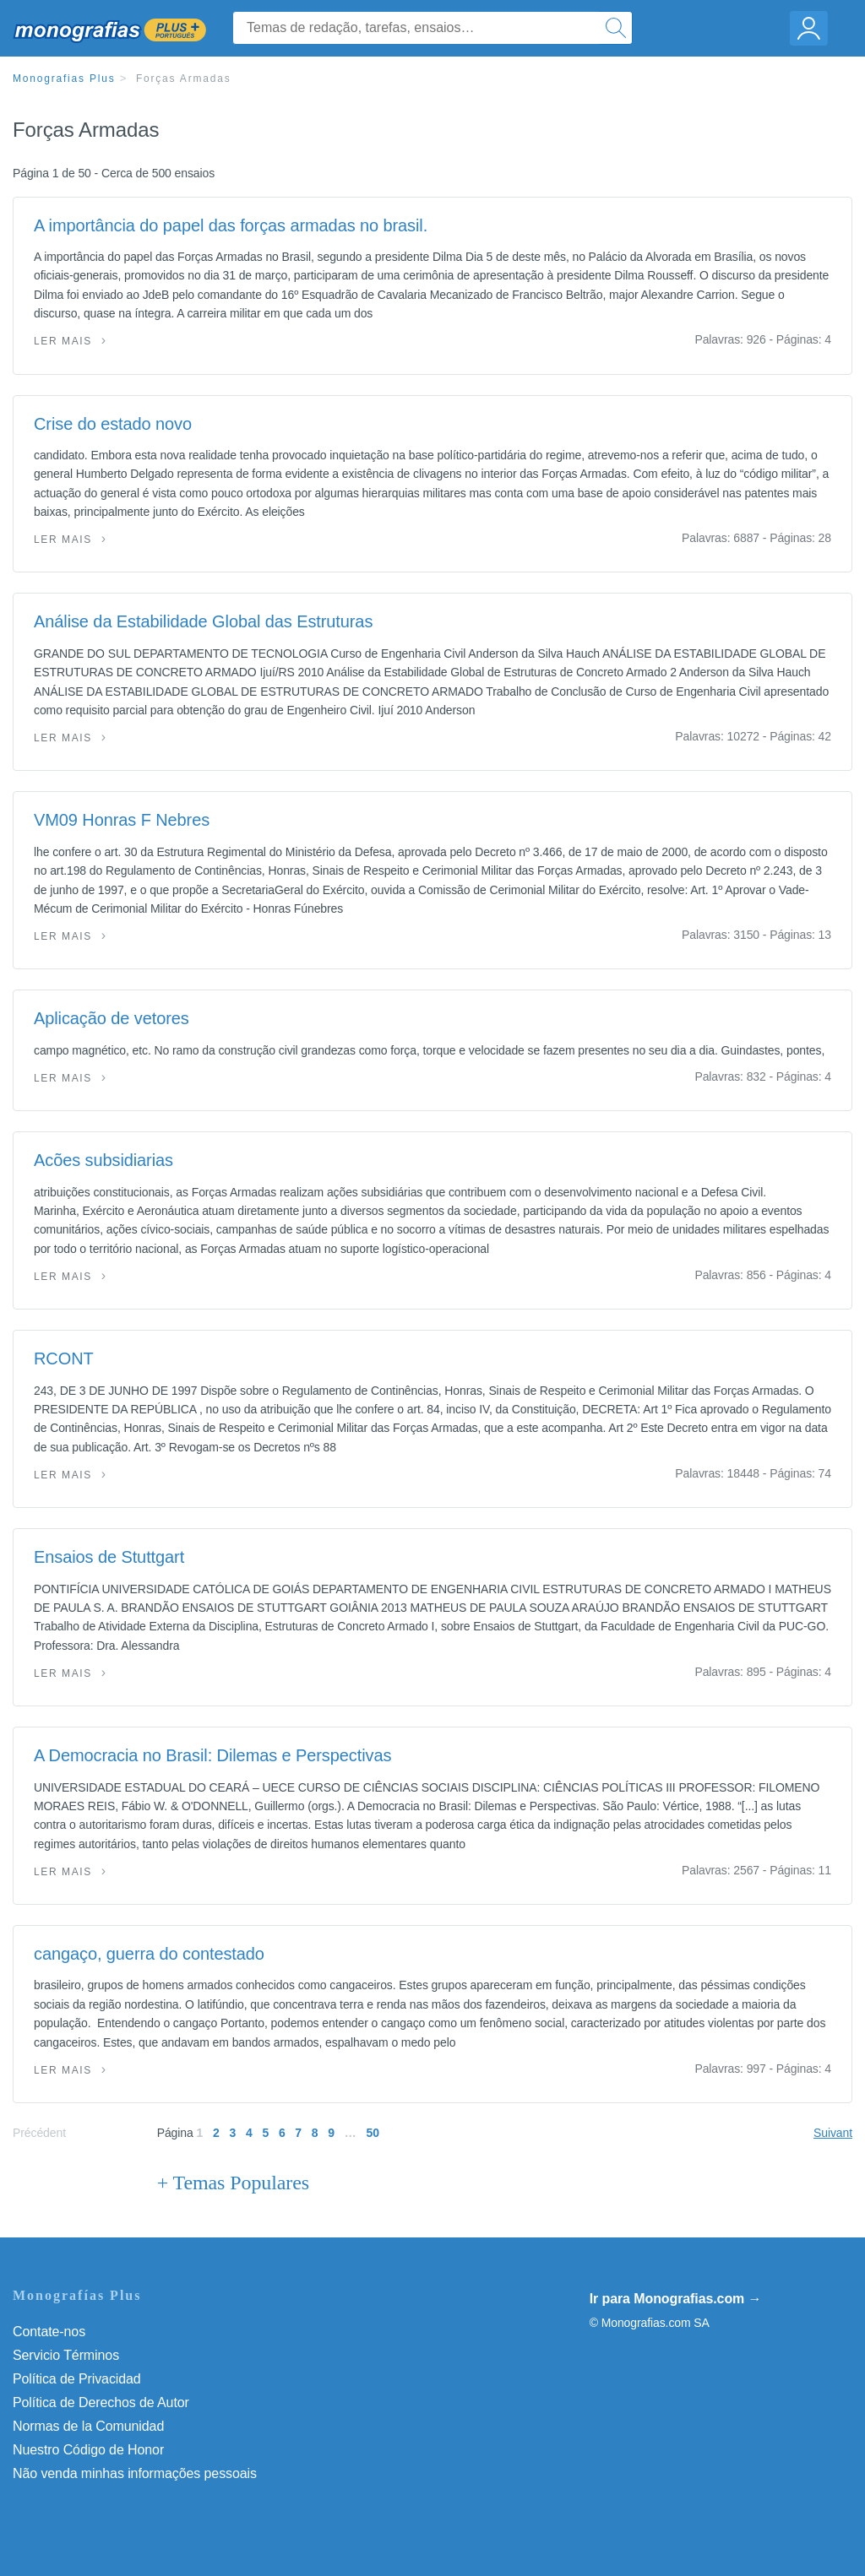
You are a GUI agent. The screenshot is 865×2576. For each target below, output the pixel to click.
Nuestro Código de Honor (88, 2450)
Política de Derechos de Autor (101, 2402)
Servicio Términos (66, 2355)
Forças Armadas (183, 78)
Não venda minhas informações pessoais (135, 2473)
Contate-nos (49, 2331)
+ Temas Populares (233, 2183)
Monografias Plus (64, 78)
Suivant (832, 2132)
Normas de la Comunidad (88, 2426)
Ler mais (63, 341)
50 (373, 2132)
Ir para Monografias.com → (676, 2298)
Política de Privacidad (77, 2379)
